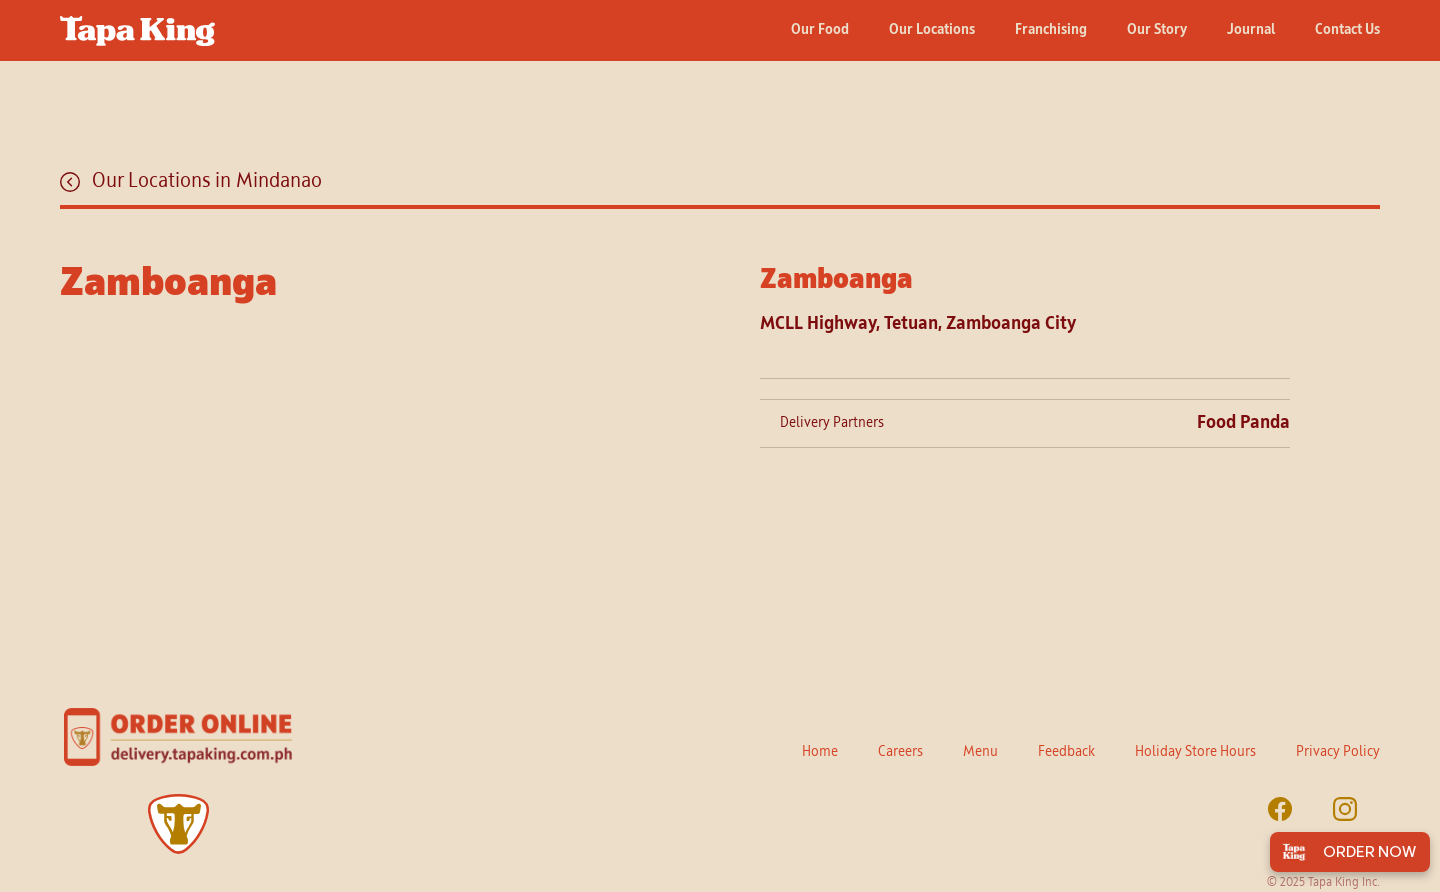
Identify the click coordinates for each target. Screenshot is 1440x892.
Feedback (1066, 752)
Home (820, 752)
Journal (1251, 30)
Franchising (1051, 30)
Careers (900, 752)
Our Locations (932, 30)
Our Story (1157, 30)
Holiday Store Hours (1195, 752)
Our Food (820, 30)
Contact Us (1347, 30)
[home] (137, 23)
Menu (980, 752)
